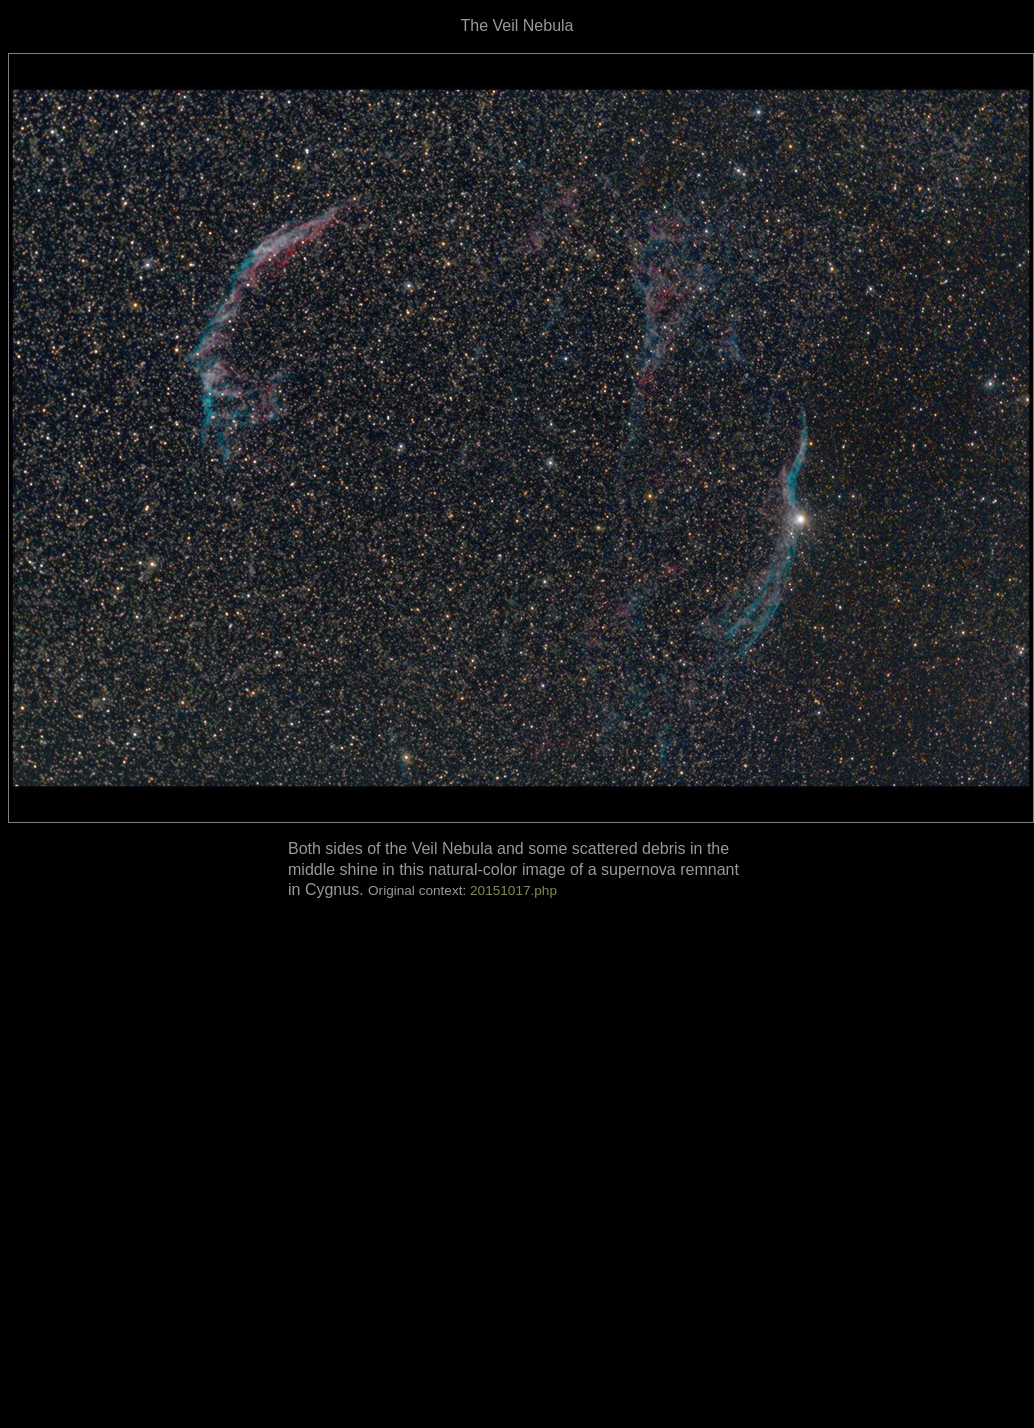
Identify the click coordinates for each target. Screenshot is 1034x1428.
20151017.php (513, 890)
